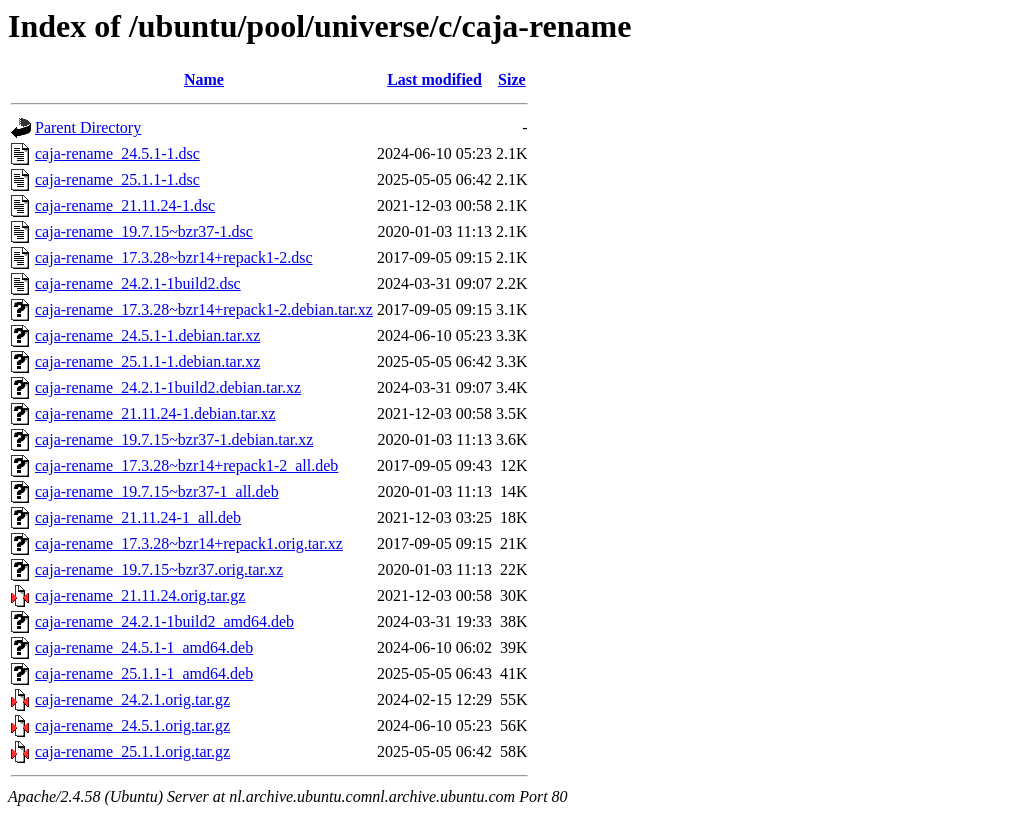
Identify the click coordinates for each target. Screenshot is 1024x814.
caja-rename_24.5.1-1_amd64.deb (144, 647)
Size (512, 79)
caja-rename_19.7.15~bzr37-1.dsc (144, 231)
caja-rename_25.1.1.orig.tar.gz (132, 751)
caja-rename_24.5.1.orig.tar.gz (132, 725)
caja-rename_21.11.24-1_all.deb (138, 517)
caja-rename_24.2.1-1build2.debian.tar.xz (168, 387)
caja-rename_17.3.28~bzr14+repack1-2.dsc (174, 257)
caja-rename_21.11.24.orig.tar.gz (140, 595)
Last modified (434, 79)
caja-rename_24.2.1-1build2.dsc (138, 283)
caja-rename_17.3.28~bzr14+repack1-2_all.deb (186, 465)
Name (204, 79)
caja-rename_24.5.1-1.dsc (117, 153)
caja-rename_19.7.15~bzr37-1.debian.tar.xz (174, 439)
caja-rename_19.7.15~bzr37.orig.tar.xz (159, 569)
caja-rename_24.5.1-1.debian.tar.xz (147, 335)
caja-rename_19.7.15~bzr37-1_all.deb (157, 491)
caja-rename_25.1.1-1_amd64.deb (144, 673)
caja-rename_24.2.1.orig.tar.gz (132, 699)
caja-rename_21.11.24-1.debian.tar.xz (155, 413)
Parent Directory (88, 127)
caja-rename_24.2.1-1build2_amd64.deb (164, 621)
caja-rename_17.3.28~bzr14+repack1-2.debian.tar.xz (204, 309)
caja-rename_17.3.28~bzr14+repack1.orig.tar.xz (189, 543)
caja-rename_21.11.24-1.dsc (125, 205)
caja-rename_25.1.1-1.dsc (117, 179)
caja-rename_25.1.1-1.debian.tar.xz (147, 361)
